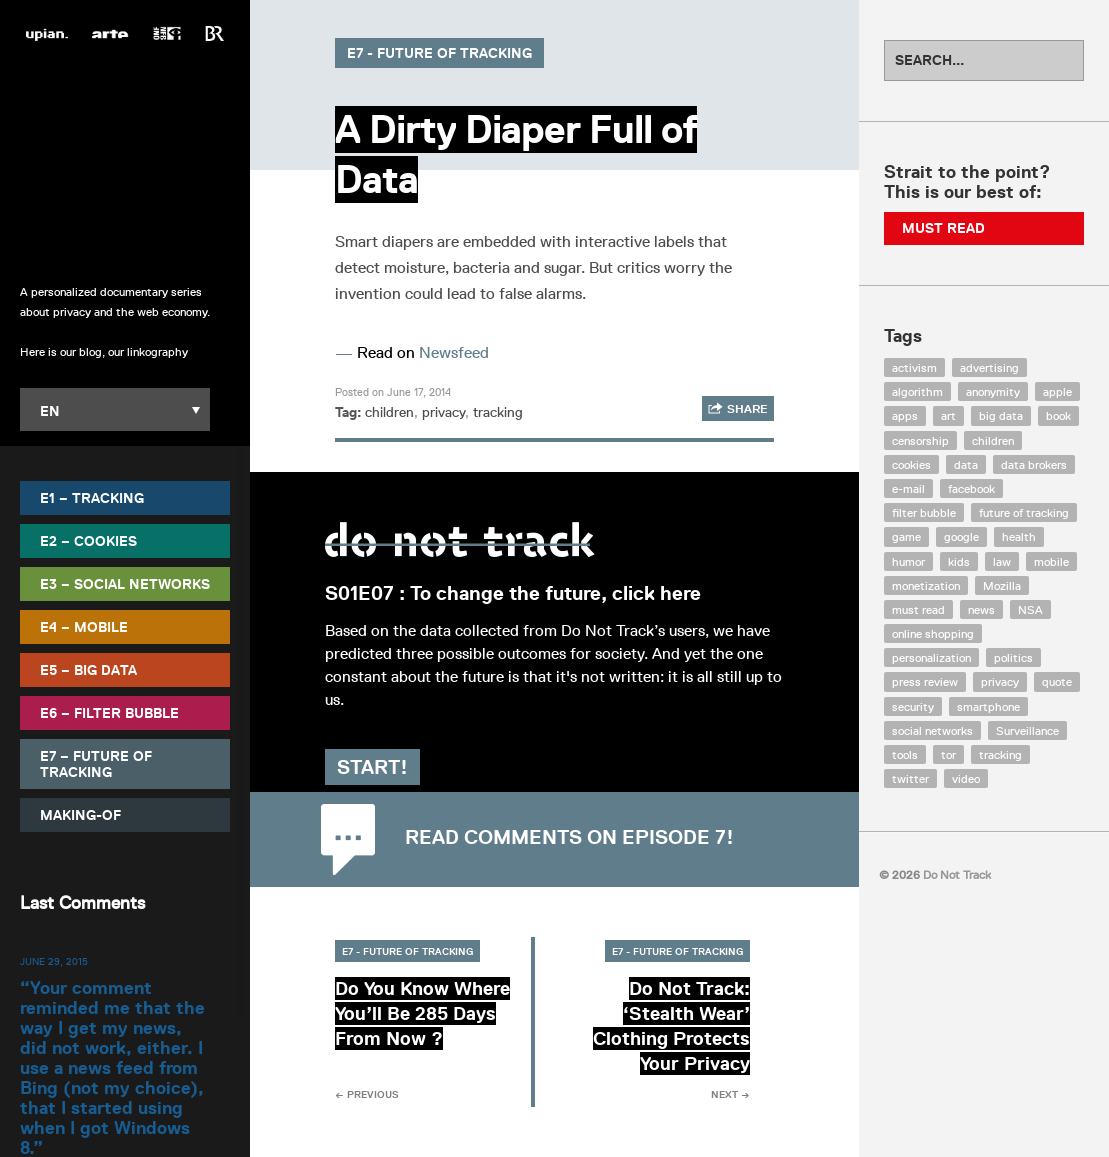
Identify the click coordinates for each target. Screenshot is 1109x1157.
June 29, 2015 (54, 961)
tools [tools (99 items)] (905, 754)
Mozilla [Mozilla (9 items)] (1002, 585)
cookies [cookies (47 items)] (911, 464)
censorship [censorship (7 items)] (920, 440)
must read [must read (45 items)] (918, 609)
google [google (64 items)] (961, 536)
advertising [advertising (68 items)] (989, 367)
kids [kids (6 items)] (959, 561)
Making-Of (80, 815)
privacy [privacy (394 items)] (1000, 681)
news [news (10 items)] (981, 609)
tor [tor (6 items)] (948, 754)
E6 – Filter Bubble (109, 713)
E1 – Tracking (92, 498)
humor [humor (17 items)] (908, 561)
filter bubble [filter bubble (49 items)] (924, 512)
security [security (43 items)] (913, 706)
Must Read (943, 228)
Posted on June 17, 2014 (393, 391)
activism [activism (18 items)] (914, 367)
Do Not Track (125, 159)
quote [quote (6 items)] (1057, 681)
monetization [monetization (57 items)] (926, 585)
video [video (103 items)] (966, 778)
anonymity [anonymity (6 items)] (993, 391)
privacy (443, 412)
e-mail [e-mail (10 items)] (908, 488)
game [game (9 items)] (906, 536)
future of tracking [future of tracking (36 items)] (1024, 512)
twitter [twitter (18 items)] (910, 778)
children (389, 412)
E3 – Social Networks (125, 584)
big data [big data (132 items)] (1001, 415)
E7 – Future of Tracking (96, 764)
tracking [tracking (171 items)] (1000, 754)
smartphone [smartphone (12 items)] (988, 706)
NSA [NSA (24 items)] (1030, 609)
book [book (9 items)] (1058, 415)
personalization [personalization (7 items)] (931, 657)
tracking (498, 412)
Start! (382, 767)
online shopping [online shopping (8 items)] (933, 633)
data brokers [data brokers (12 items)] (1034, 464)
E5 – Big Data (88, 670)
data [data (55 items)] (966, 464)
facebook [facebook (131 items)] (971, 488)
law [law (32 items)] (1002, 561)
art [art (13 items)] (948, 415)
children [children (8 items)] (993, 440)
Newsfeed (454, 352)
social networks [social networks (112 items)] (932, 730)
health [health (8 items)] (1019, 536)
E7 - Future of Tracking (439, 53)
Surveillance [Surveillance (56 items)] (1027, 730)
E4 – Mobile (84, 627)
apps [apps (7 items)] (905, 415)
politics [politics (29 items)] (1013, 657)
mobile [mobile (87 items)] (1051, 561)
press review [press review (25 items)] (925, 681)
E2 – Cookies (88, 541)
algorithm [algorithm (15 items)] (917, 391)
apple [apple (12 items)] (1057, 391)
